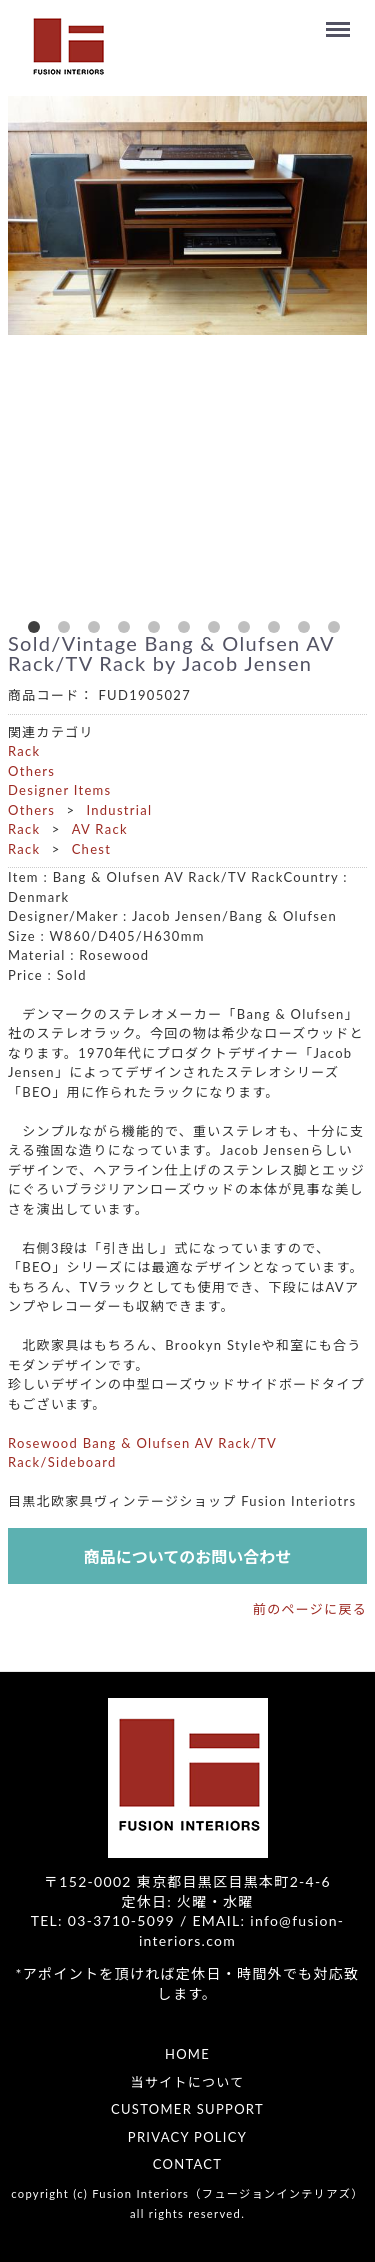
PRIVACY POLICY (187, 2137)
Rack (24, 751)
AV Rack (100, 829)
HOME (187, 2054)
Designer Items (60, 790)
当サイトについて (187, 2082)
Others (31, 771)
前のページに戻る (310, 1609)
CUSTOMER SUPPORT (187, 2109)
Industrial (119, 810)
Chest (92, 849)
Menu (341, 20)
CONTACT (188, 2164)
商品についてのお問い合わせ (188, 1556)
